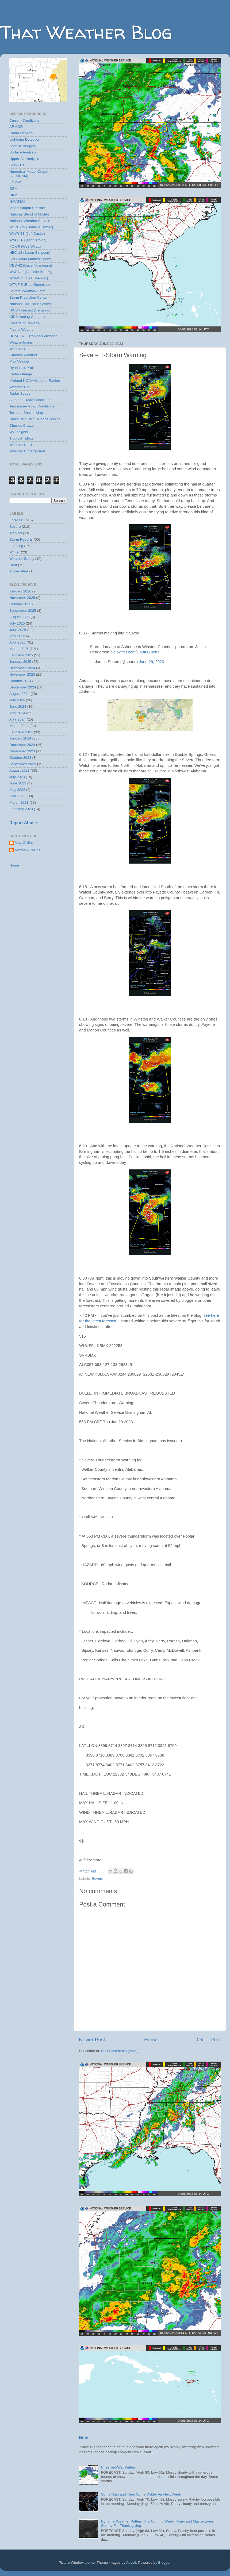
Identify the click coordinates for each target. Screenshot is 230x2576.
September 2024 (22, 687)
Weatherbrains (21, 342)
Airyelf (131, 2562)
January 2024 (20, 738)
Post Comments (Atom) (120, 2051)
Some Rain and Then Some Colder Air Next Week (141, 2494)
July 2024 (17, 700)
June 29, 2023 (151, 662)
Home (151, 2039)
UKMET (15, 195)
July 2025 (17, 623)
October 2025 (20, 604)
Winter (14, 552)
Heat (13, 565)
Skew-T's (16, 165)
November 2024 (22, 674)
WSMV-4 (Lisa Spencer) (28, 278)
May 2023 (17, 790)
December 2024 (22, 668)
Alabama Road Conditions (30, 400)
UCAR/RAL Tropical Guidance (33, 336)
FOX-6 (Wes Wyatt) (25, 246)
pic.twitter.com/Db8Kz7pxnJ (134, 652)
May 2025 (17, 636)
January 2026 (20, 591)
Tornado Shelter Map (26, 413)
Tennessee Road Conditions (32, 406)
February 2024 (21, 732)
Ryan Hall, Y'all (21, 368)
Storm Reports (21, 539)
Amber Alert (18, 571)
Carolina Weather (23, 355)
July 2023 (17, 777)
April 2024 (17, 719)
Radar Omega (20, 374)
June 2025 (17, 630)
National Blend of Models (29, 214)
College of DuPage (24, 323)
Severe (97, 1879)
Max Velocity (19, 361)
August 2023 (19, 770)
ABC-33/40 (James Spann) (30, 259)
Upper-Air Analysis (24, 159)
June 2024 (17, 706)
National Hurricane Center (30, 304)
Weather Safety (21, 559)
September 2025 (22, 611)
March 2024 (18, 726)
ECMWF (16, 182)
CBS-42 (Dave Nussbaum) (30, 265)
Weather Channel (23, 349)
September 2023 (22, 764)
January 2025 (20, 662)
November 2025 (22, 598)
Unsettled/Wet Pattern (118, 2467)
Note (83, 2438)
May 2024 (17, 713)
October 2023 (20, 758)
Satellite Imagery (22, 146)
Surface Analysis (22, 152)
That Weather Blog (86, 32)
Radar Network (21, 133)
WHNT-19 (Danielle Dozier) (31, 227)
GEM (13, 189)
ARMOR (16, 127)
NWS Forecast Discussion (30, 310)
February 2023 (21, 809)
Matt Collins (24, 843)
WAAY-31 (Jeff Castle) (27, 234)
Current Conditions (24, 120)
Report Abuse (23, 823)
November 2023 (22, 751)
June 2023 (17, 783)
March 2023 (18, 802)
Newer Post (92, 2039)
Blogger (164, 2562)
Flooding (16, 546)
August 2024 (19, 694)
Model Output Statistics (28, 208)
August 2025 (19, 617)
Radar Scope (19, 393)
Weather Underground (27, 451)
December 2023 (22, 745)
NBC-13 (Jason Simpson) (29, 253)
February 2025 (21, 655)
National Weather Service (29, 221)
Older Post (209, 2039)
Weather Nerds (21, 445)
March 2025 (18, 649)
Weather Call (19, 387)
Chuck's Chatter (22, 425)
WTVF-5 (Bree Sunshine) (29, 285)
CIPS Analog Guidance (27, 317)
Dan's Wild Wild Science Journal (35, 419)
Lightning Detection (24, 139)
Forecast (16, 520)
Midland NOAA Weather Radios (34, 381)
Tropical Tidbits (21, 438)
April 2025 (17, 642)
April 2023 (17, 796)
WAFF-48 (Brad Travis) (27, 240)
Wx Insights (18, 432)
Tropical (15, 533)
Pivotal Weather (22, 330)
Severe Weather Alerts (27, 291)
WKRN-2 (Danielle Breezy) (30, 272)
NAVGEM (17, 201)
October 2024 (20, 681)
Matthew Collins (27, 850)
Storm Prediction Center (28, 297)
